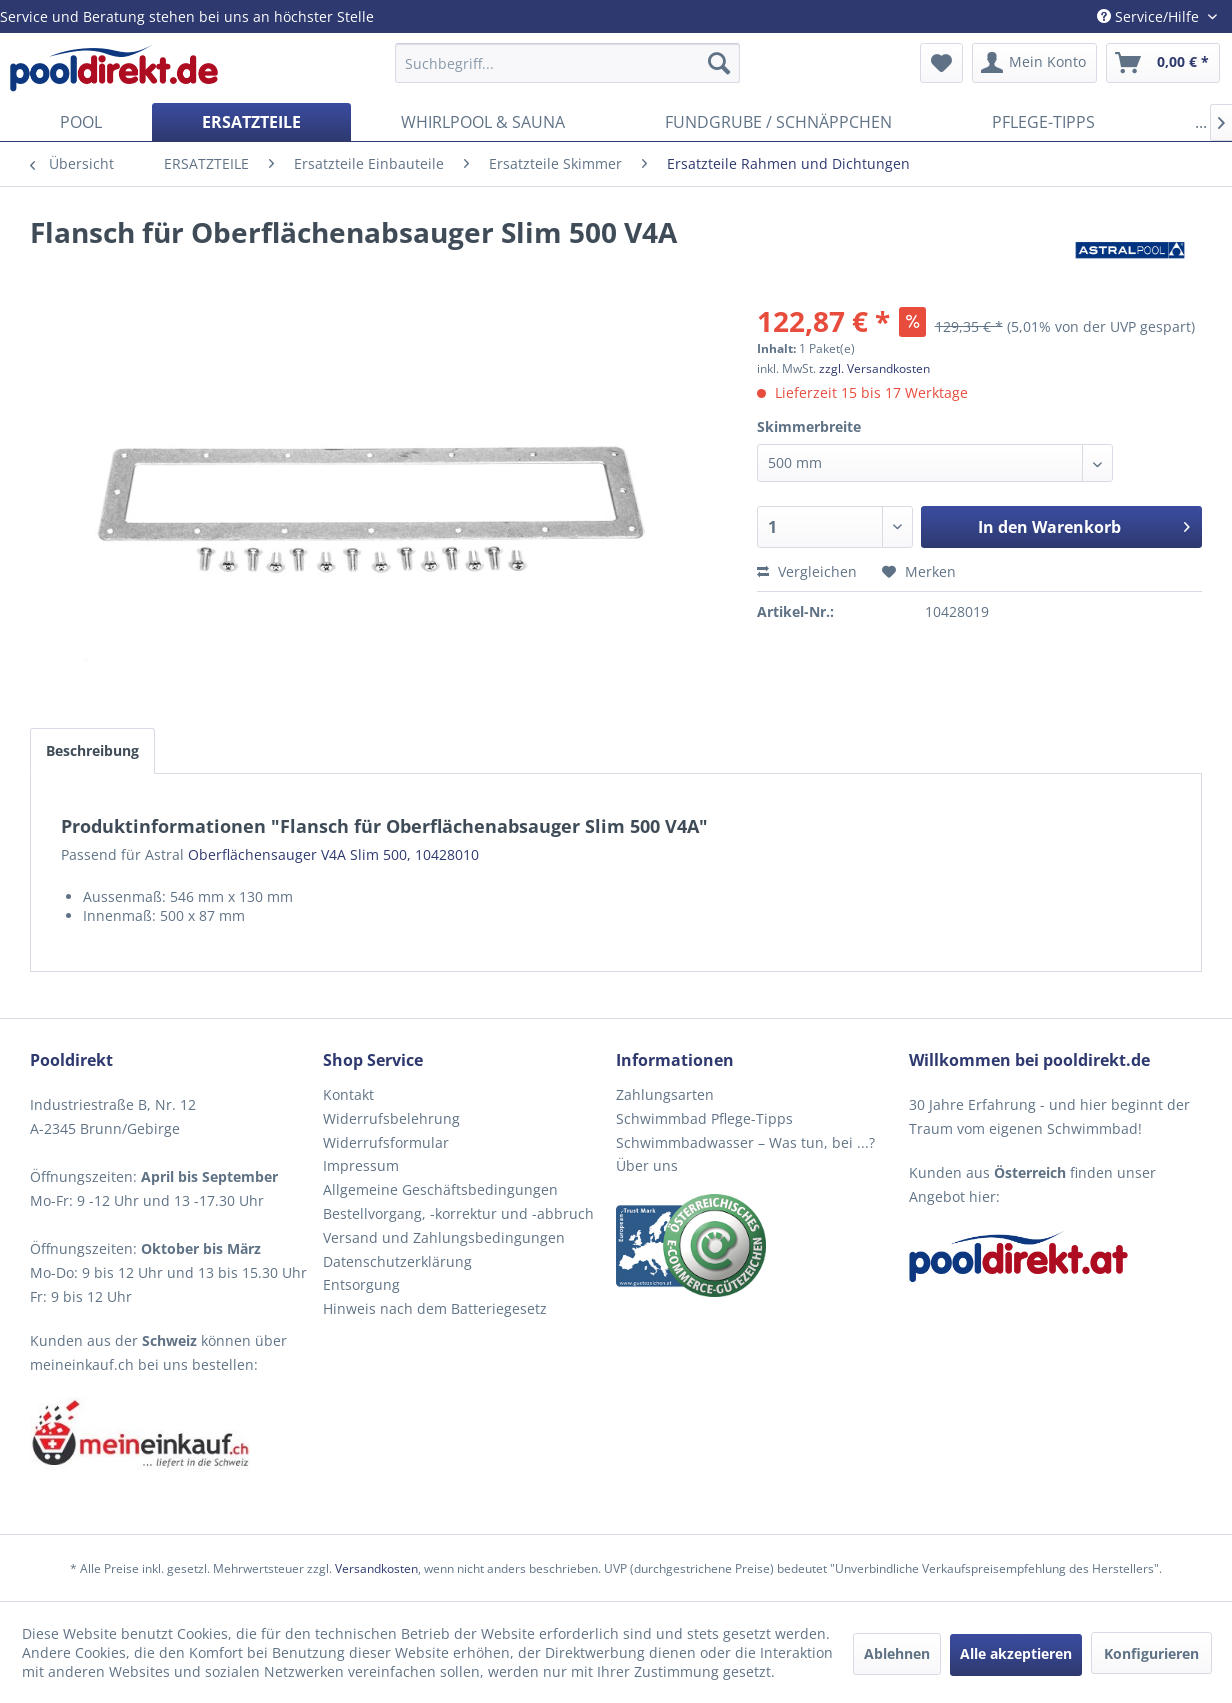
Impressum (361, 1165)
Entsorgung (361, 1284)
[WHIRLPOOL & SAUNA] (483, 122)
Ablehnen (897, 1653)
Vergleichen (807, 571)
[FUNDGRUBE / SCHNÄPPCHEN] (778, 122)
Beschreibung (92, 750)
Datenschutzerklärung (397, 1261)
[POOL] (81, 122)
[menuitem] (567, 63)
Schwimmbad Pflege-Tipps (704, 1118)
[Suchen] (719, 63)
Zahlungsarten (665, 1094)
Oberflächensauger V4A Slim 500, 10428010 (333, 854)
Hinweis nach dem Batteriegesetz (435, 1308)
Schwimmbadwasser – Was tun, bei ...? (745, 1142)
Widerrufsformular (386, 1142)
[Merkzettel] (941, 63)
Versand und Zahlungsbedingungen (444, 1237)
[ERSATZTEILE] (251, 122)
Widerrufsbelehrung (391, 1118)
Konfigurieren (1151, 1653)
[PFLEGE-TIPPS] (1043, 122)
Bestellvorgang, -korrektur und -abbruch (458, 1213)
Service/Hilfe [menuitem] (1150, 16)
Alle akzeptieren (1016, 1653)
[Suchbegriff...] (567, 63)
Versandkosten (376, 1568)
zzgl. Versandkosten (874, 368)
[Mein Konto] (1034, 63)
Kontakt (348, 1094)
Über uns (647, 1165)
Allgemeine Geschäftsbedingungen (440, 1189)
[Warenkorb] (1163, 63)
